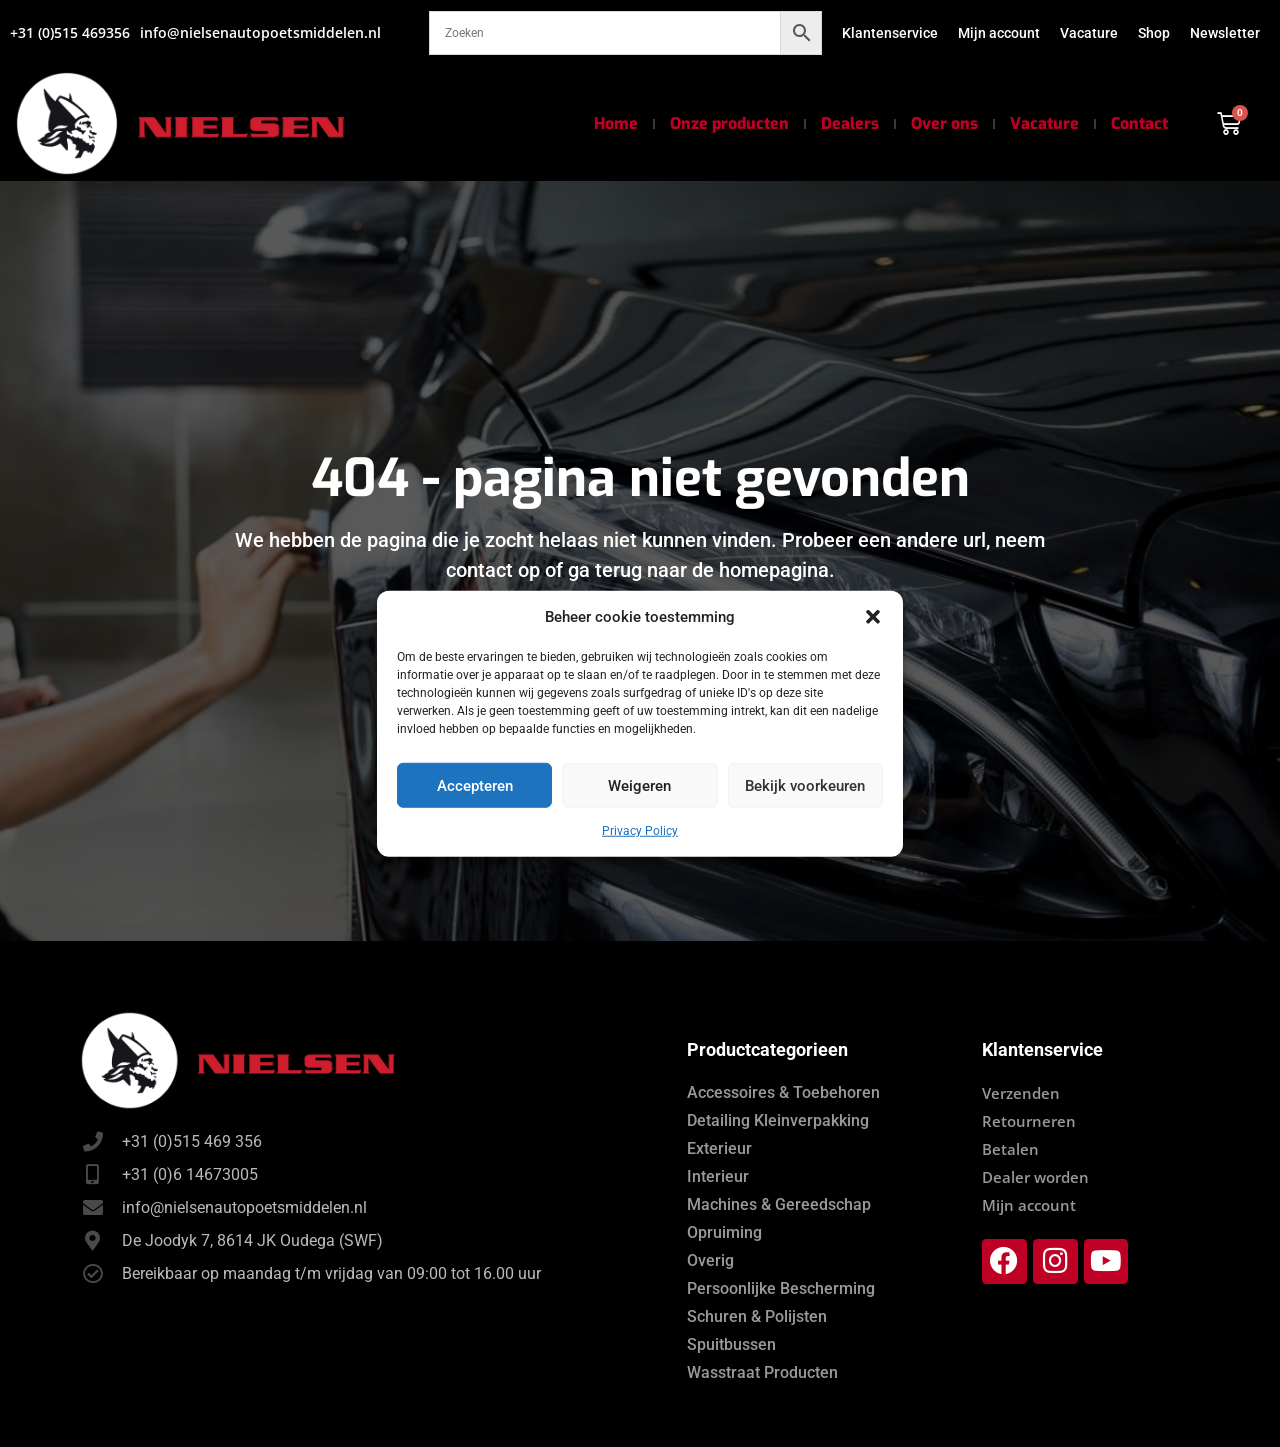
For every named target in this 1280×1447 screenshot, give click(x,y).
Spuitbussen (731, 1344)
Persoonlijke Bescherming (781, 1288)
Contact (1139, 123)
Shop (1154, 33)
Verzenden (1021, 1093)
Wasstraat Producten (762, 1372)
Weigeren (639, 785)
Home (616, 123)
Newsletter (1225, 33)
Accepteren (475, 785)
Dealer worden (1035, 1177)
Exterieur (719, 1148)
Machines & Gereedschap (779, 1204)
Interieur (718, 1176)
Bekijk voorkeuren (805, 785)
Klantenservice (890, 33)
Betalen (1010, 1149)
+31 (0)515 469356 (70, 32)
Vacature (1089, 33)
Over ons (944, 123)
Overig (710, 1260)
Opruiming (724, 1232)
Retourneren (1029, 1121)
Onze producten (729, 123)
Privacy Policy (640, 831)
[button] (873, 617)
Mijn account (999, 33)
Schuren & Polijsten (757, 1316)
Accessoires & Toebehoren (783, 1092)
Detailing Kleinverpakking (778, 1120)
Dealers (850, 123)
